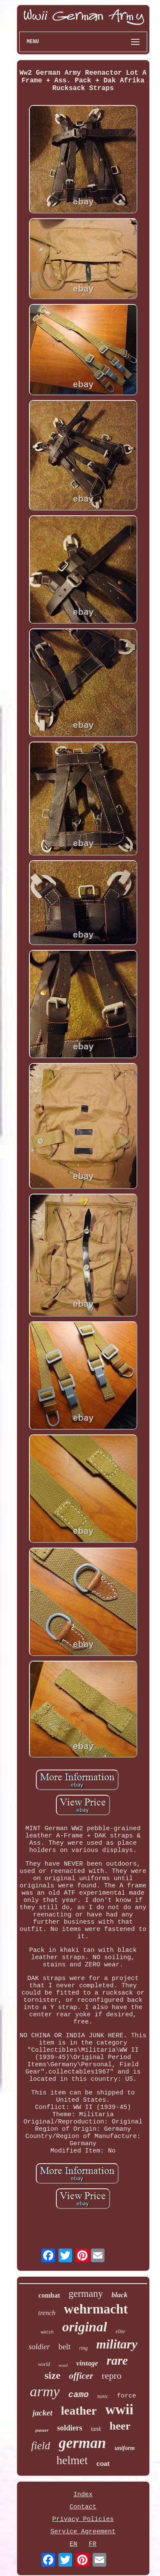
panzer (42, 2430)
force (126, 2396)
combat (49, 2295)
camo (78, 2395)
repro (111, 2375)
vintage (87, 2363)
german (82, 2443)
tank (96, 2429)
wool (62, 2365)
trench (46, 2312)
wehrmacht (96, 2308)
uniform (124, 2448)
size (52, 2375)
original (84, 2326)
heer (120, 2426)
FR (92, 2544)
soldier (39, 2346)
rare (117, 2360)
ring (83, 2348)
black (119, 2295)
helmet (71, 2460)
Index (83, 2494)
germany (86, 2293)
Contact (83, 2507)
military (116, 2344)
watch (47, 2332)
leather (79, 2410)
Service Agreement (83, 2531)
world (44, 2364)
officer (81, 2376)
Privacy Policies (82, 2519)
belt (64, 2346)
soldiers (69, 2428)
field (40, 2445)
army (45, 2391)
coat (103, 2463)
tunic (102, 2396)
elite (120, 2331)
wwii (119, 2409)
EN (73, 2544)
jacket (42, 2412)
